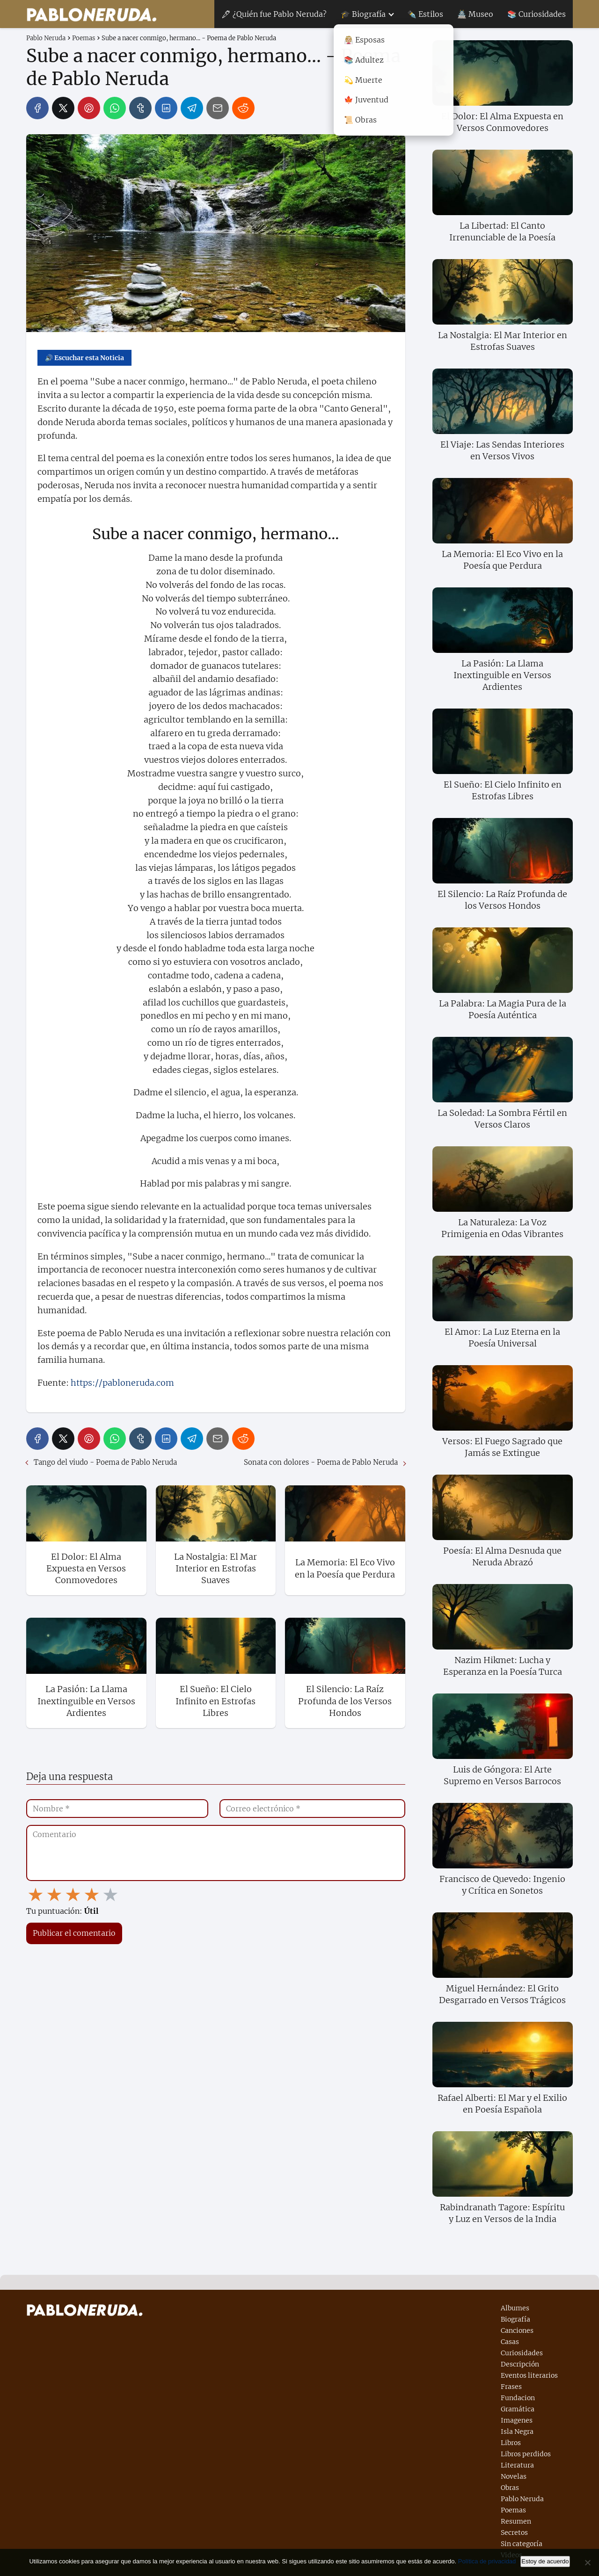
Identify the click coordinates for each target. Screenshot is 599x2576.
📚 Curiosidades (536, 14)
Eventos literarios (529, 2375)
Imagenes (517, 2420)
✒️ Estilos (425, 14)
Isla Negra (517, 2431)
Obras (510, 2487)
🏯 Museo (475, 14)
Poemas (513, 2510)
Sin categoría (521, 2544)
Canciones (517, 2330)
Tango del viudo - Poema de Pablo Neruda (105, 1462)
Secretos (514, 2532)
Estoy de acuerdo (545, 2561)
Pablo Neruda (522, 2499)
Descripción (520, 2364)
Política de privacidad (487, 2561)
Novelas (513, 2476)
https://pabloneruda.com (122, 1382)
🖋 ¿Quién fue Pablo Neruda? (274, 14)
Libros (511, 2443)
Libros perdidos (526, 2454)
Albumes (515, 2308)
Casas (510, 2341)
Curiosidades (522, 2353)
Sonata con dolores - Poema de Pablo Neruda (321, 1462)
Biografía (515, 2319)
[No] (587, 2562)
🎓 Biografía (363, 14)
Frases (511, 2386)
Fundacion (518, 2398)
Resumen (516, 2521)
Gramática (517, 2409)
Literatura (517, 2465)
